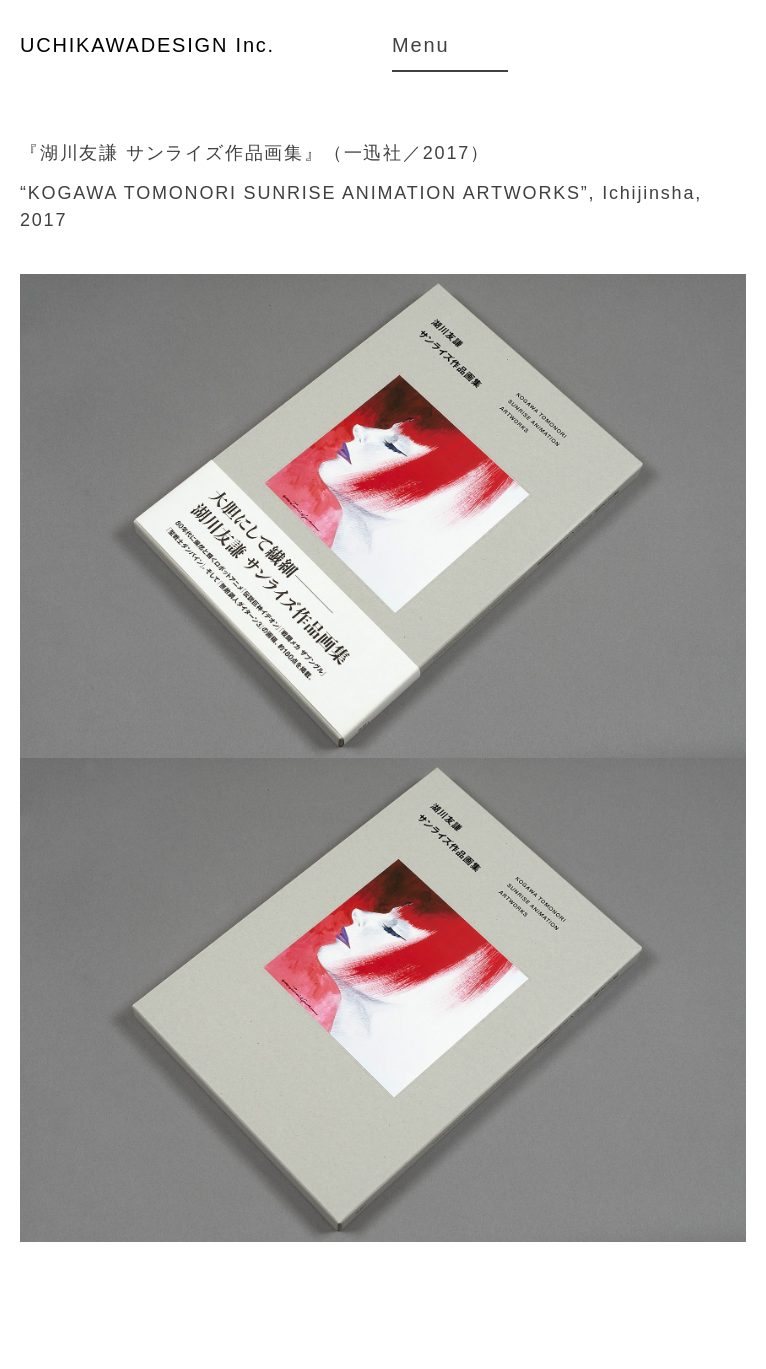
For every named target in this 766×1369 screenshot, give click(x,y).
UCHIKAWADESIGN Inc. (147, 45)
